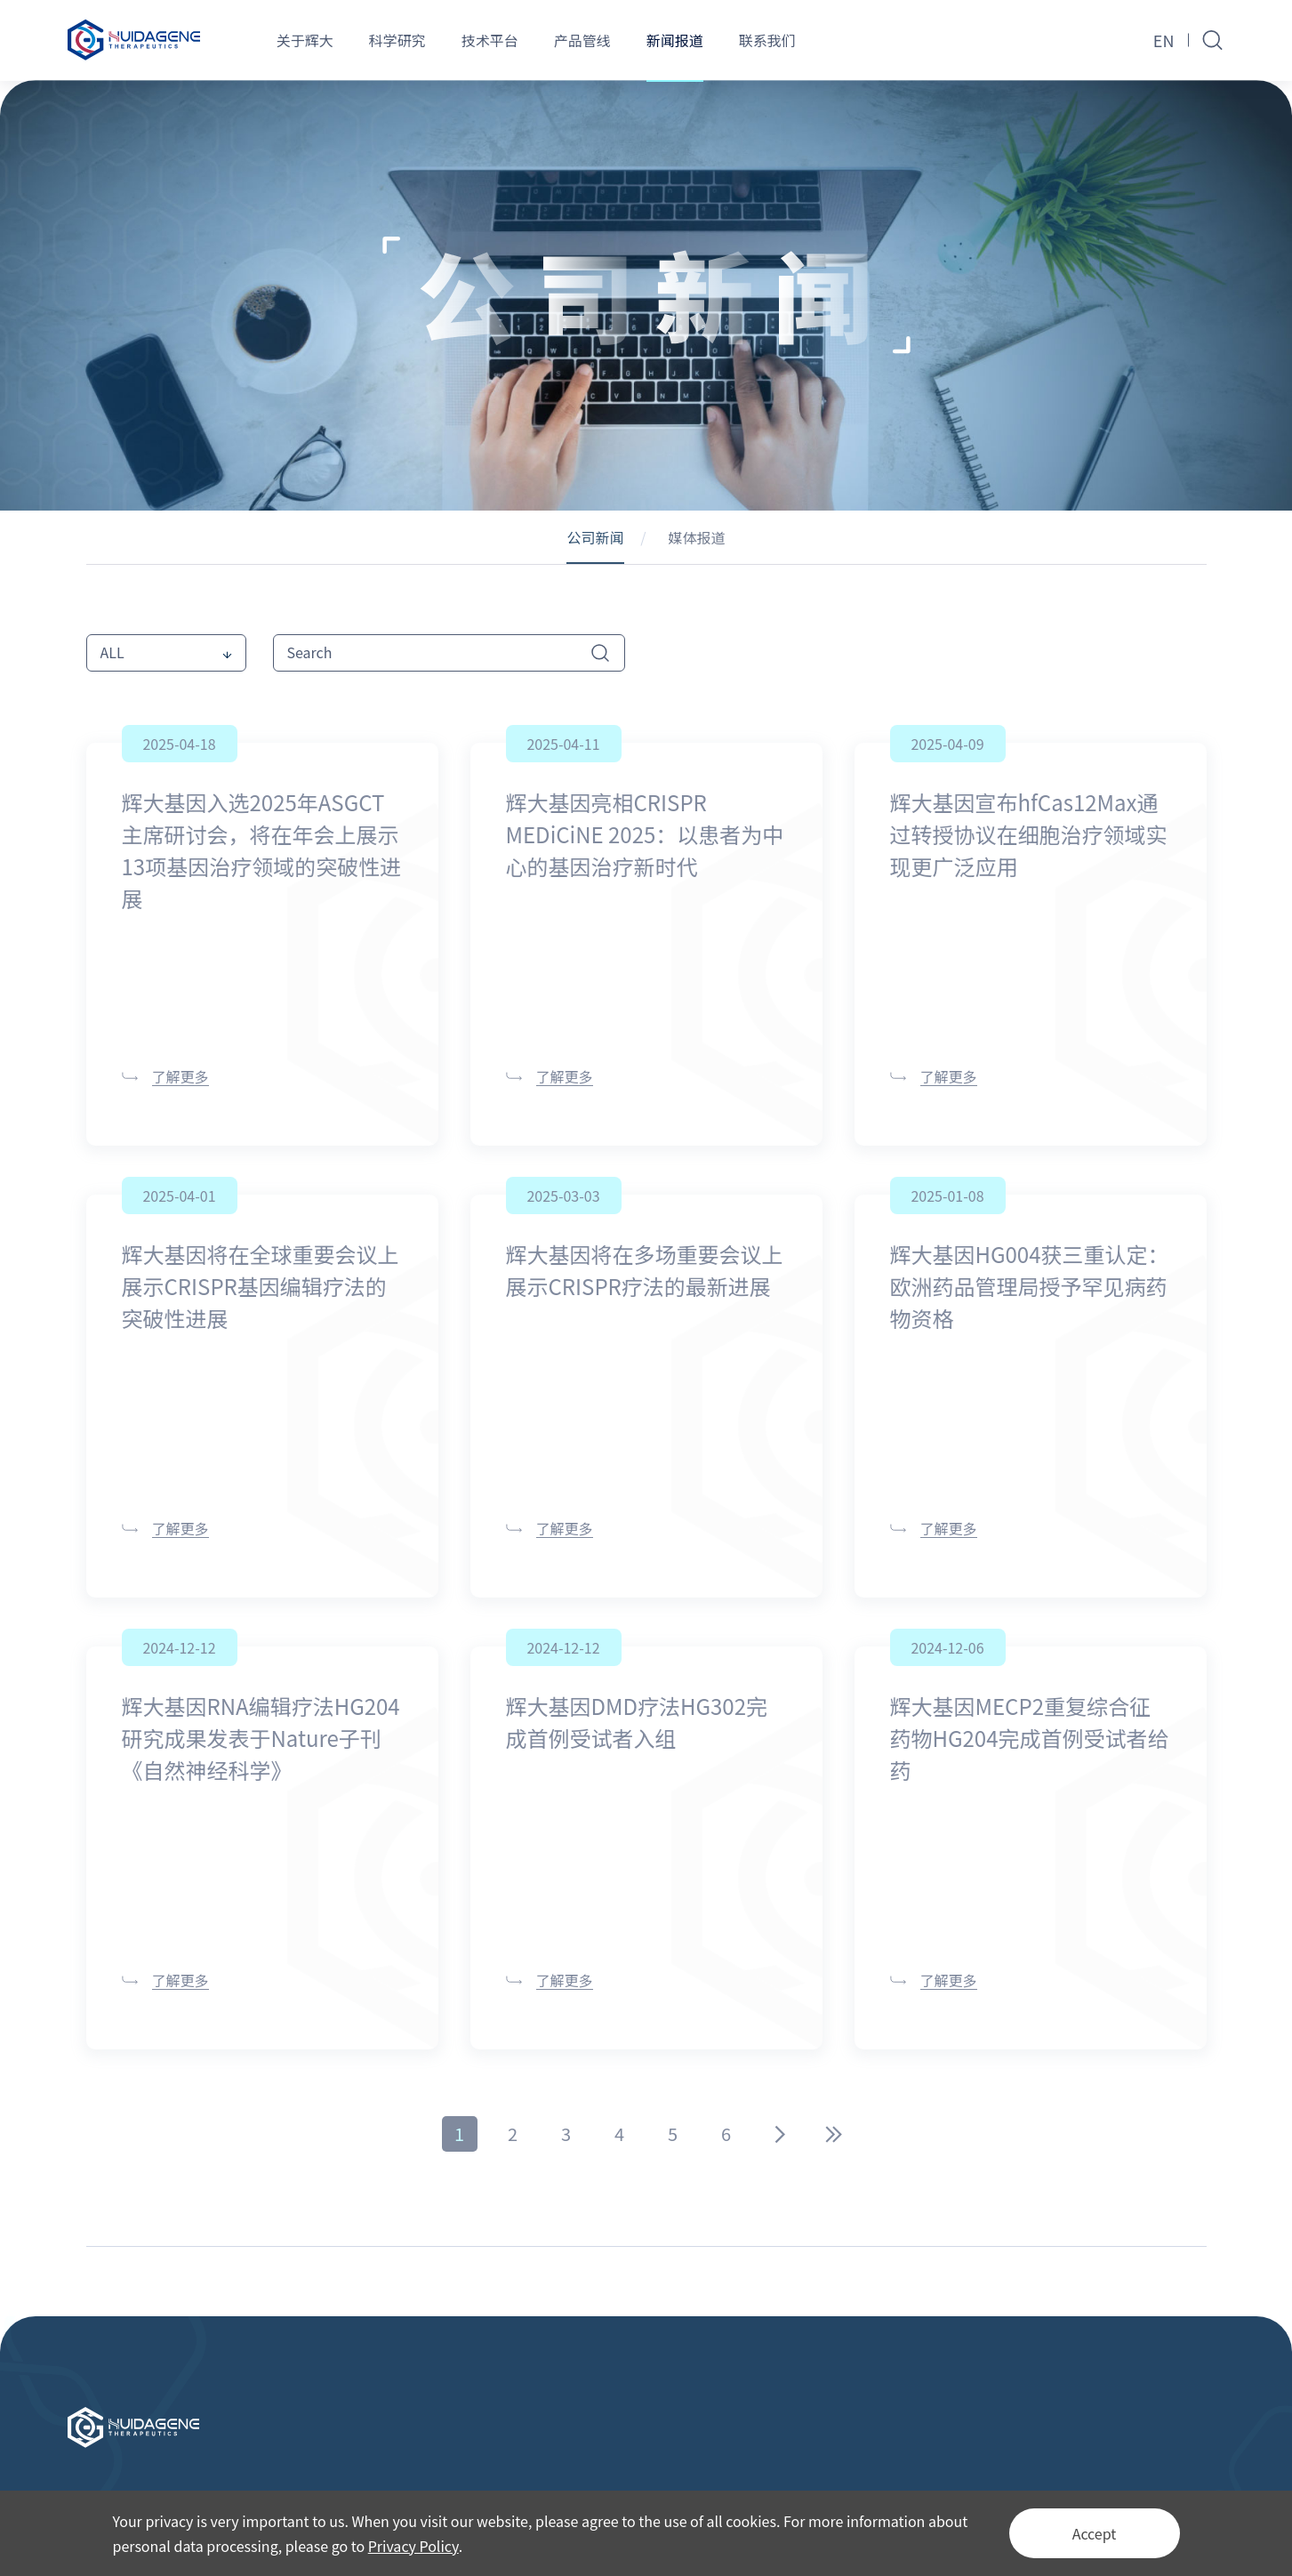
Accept (1094, 2533)
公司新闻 (594, 537)
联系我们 (767, 40)
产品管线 (582, 40)
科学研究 (397, 40)
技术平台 (489, 40)
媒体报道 (697, 537)
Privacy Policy (413, 2545)
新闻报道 (674, 40)
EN (1164, 40)
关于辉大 (305, 40)
